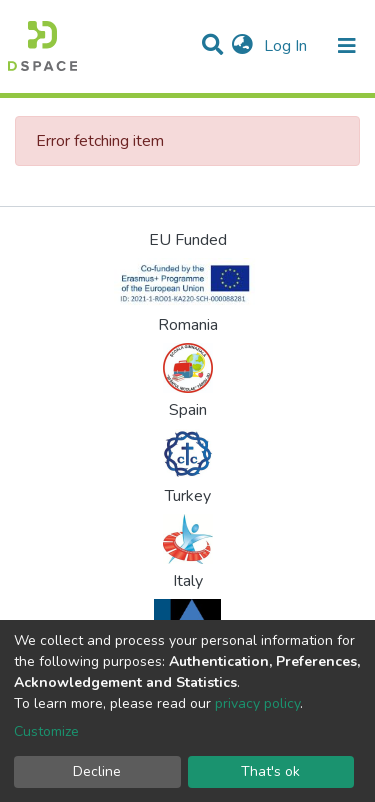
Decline (97, 771)
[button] (242, 46)
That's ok (270, 771)
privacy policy (257, 703)
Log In (287, 46)
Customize (46, 731)
